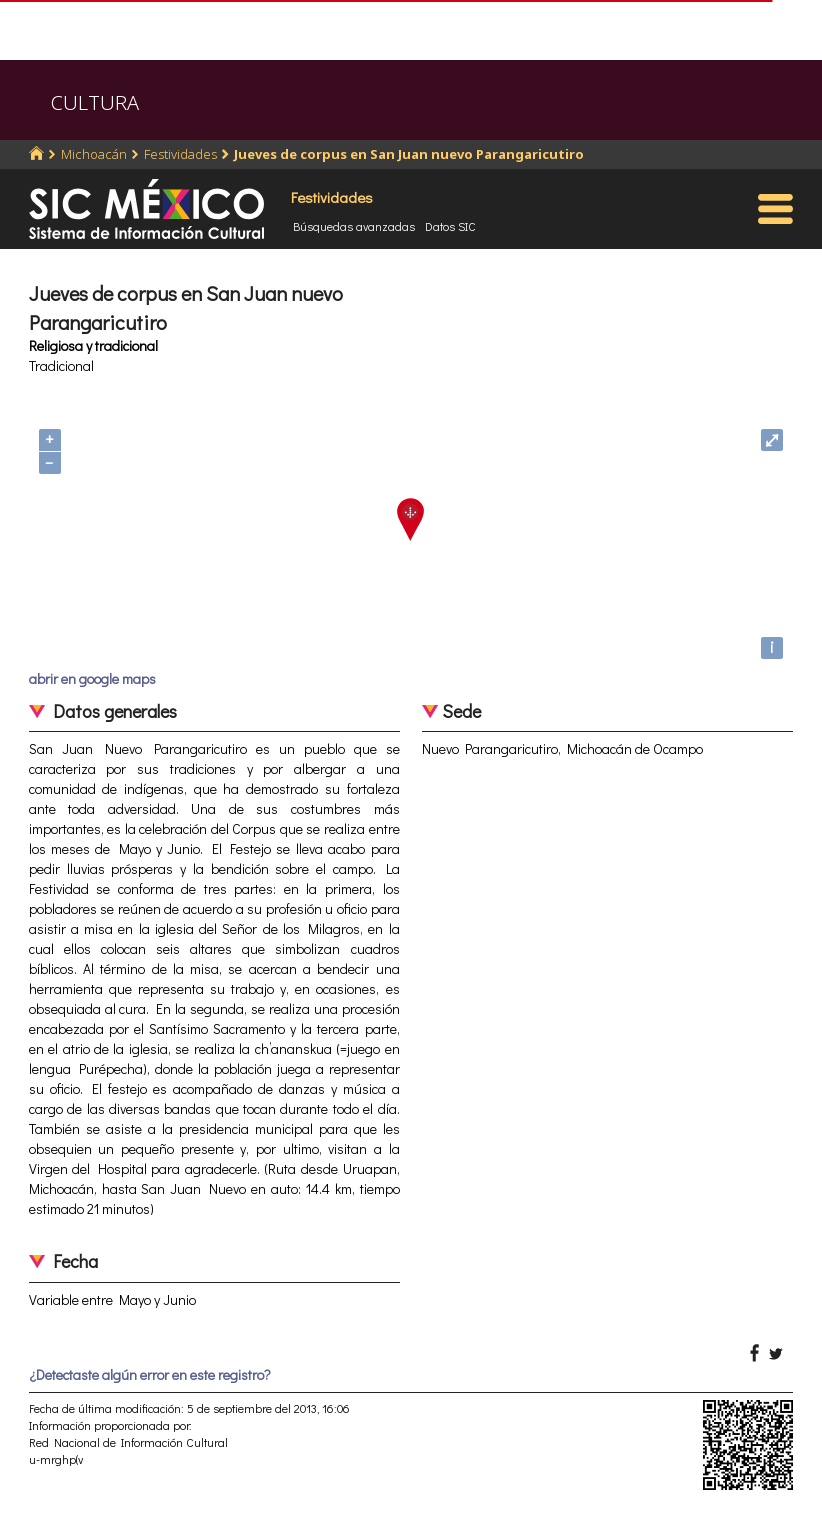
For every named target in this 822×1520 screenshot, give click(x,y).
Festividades (180, 154)
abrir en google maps (92, 678)
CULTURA (95, 102)
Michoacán (94, 154)
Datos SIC (450, 226)
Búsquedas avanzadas (354, 226)
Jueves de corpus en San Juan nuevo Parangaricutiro (409, 154)
